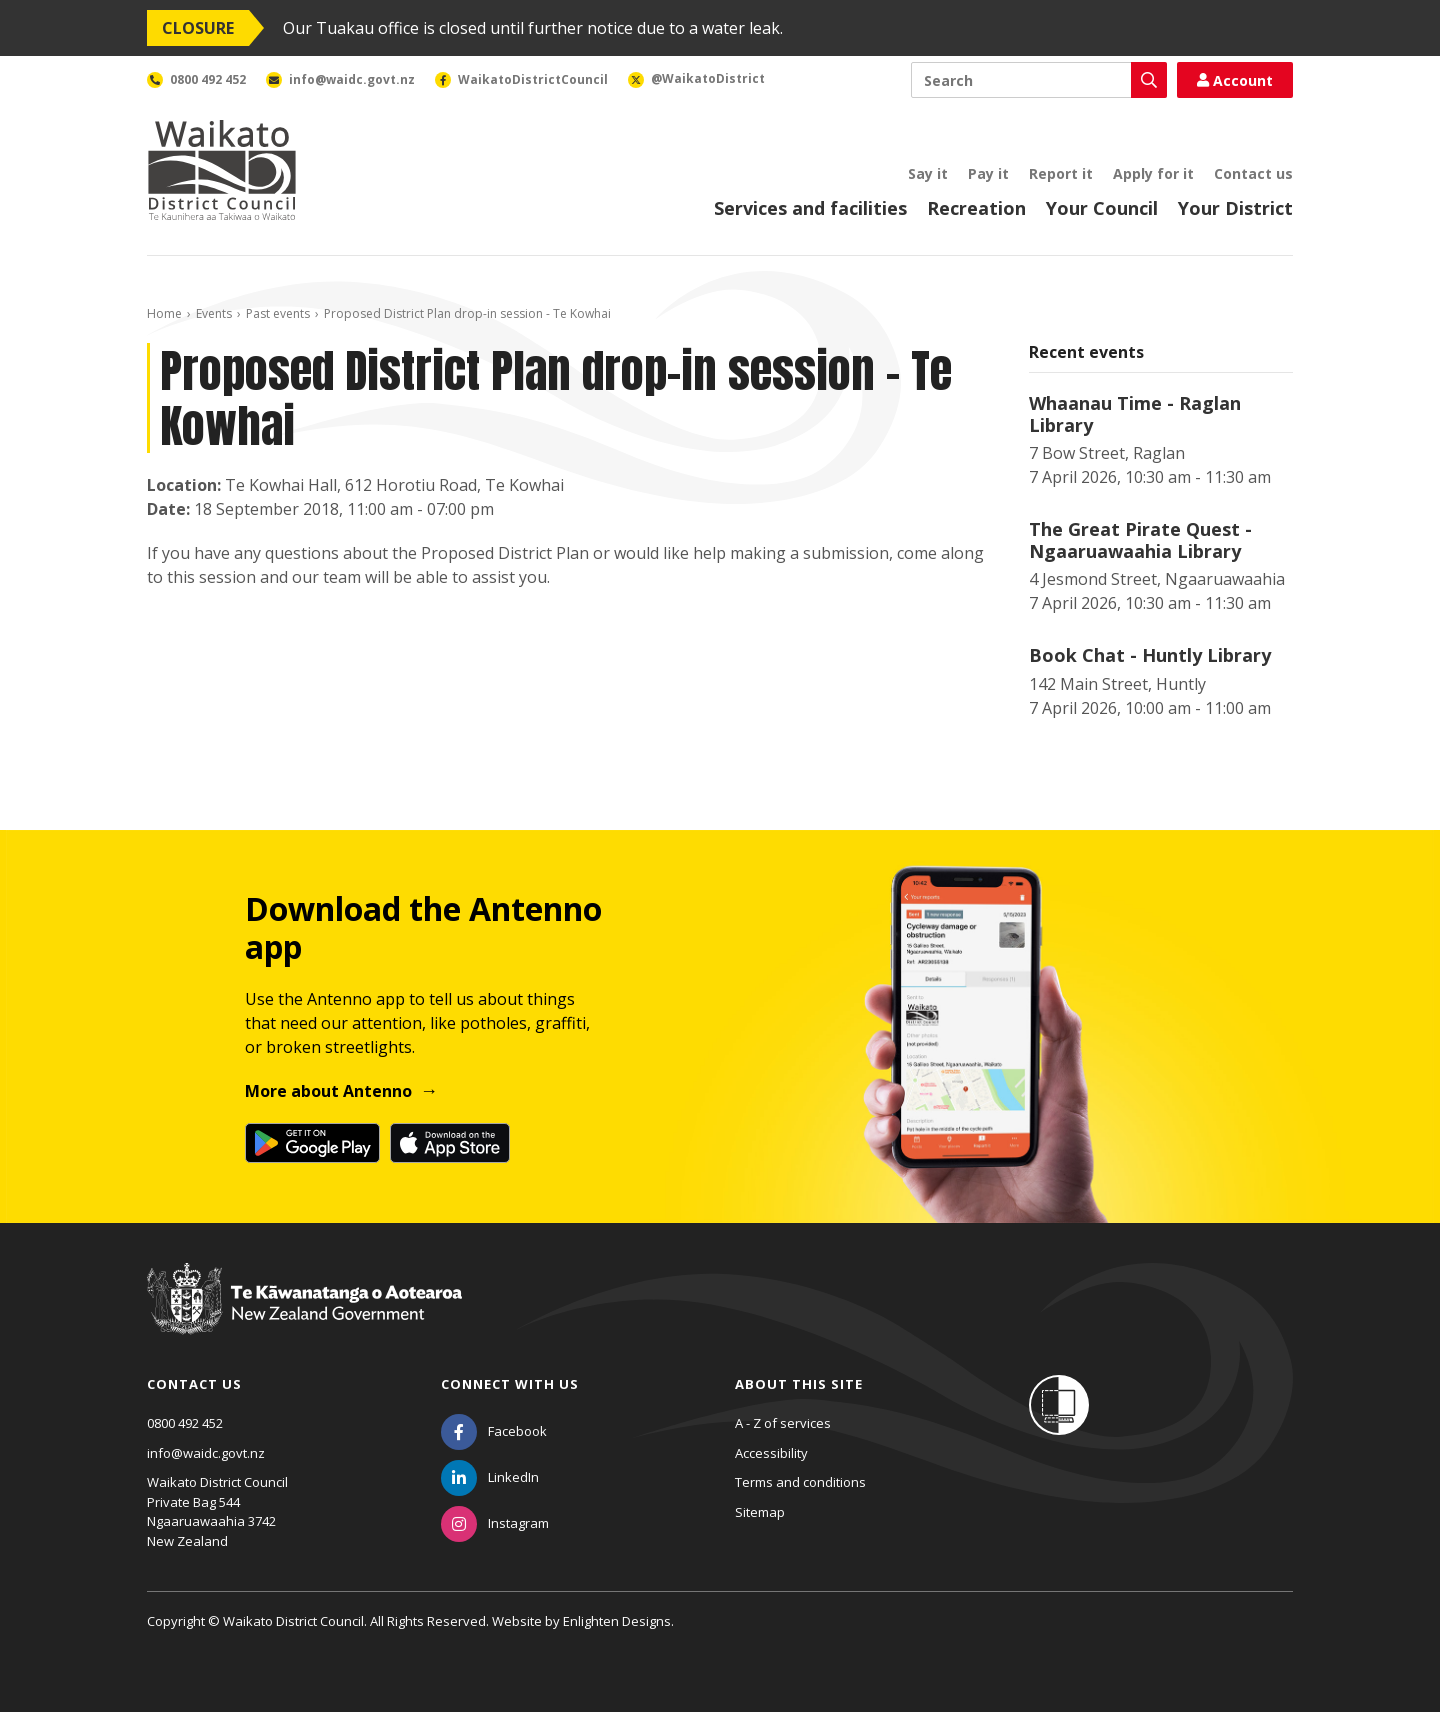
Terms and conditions (800, 1482)
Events (214, 313)
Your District (1235, 208)
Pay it (988, 173)
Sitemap (760, 1512)
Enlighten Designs (617, 1621)
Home (164, 313)
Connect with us (510, 1384)
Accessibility (771, 1453)
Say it (928, 173)
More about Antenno (328, 1091)
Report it (1061, 173)
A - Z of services (783, 1423)
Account (1235, 80)
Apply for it (1153, 173)
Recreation (976, 208)
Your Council (1102, 208)
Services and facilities (810, 208)
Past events (278, 313)
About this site (799, 1384)
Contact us (1253, 173)
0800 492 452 (185, 1423)
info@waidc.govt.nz (206, 1453)
